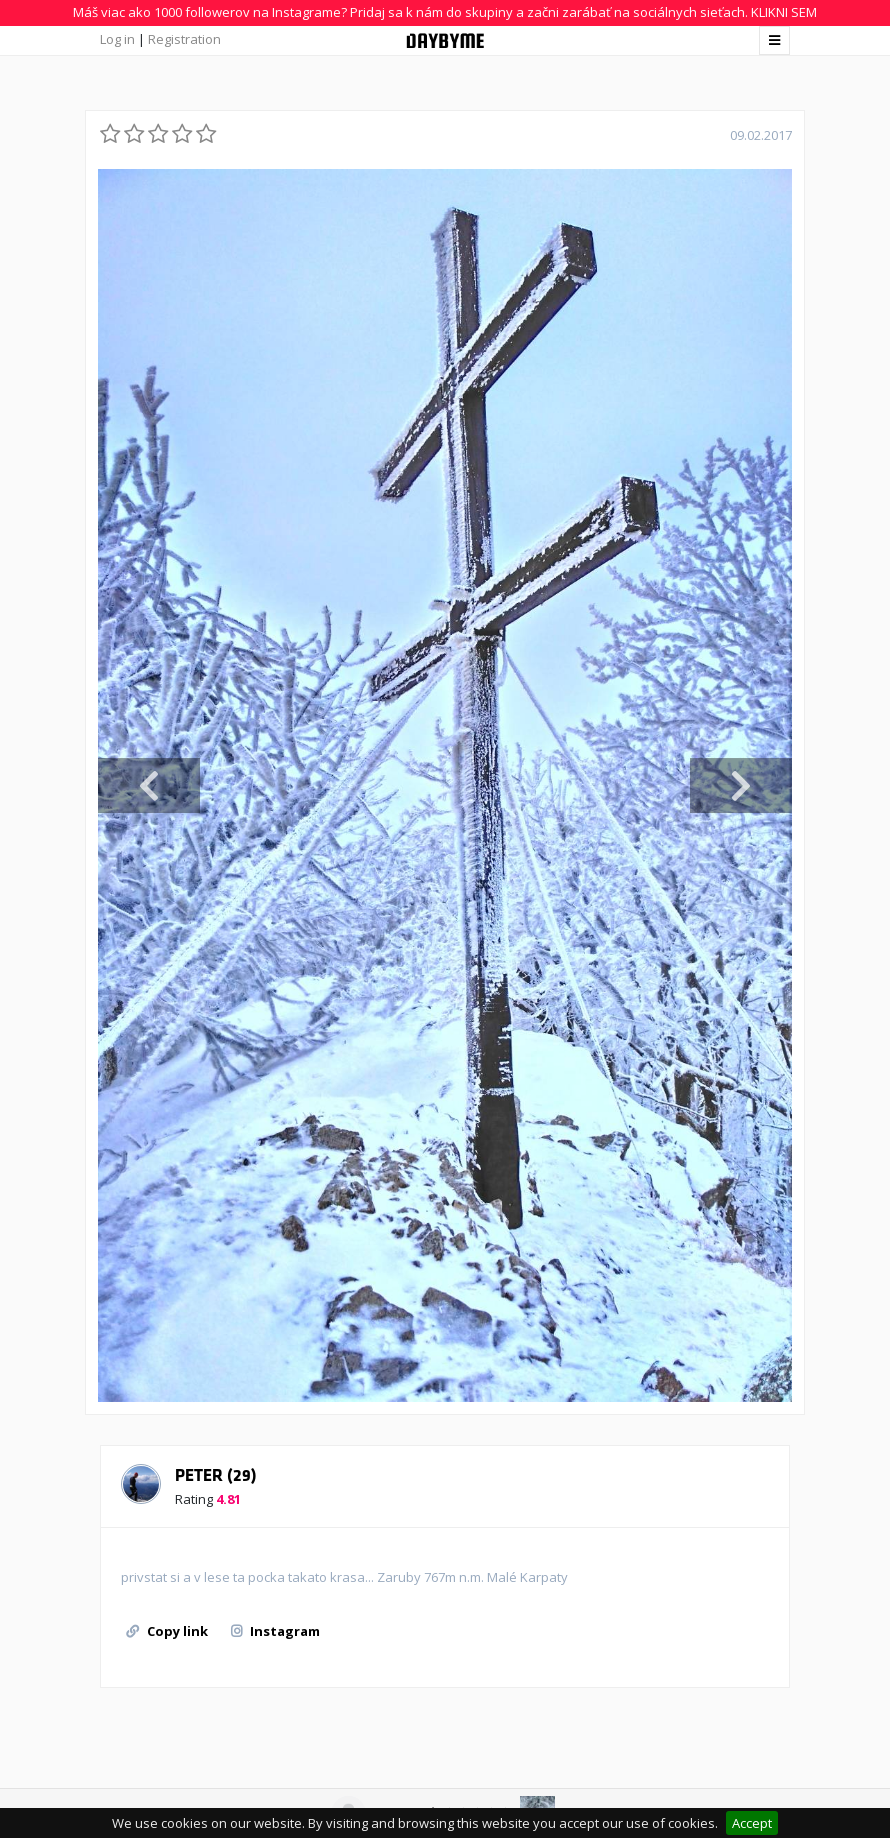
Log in (117, 39)
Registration (184, 39)
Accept (752, 1823)
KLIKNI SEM (784, 12)
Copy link (167, 1631)
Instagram (275, 1631)
